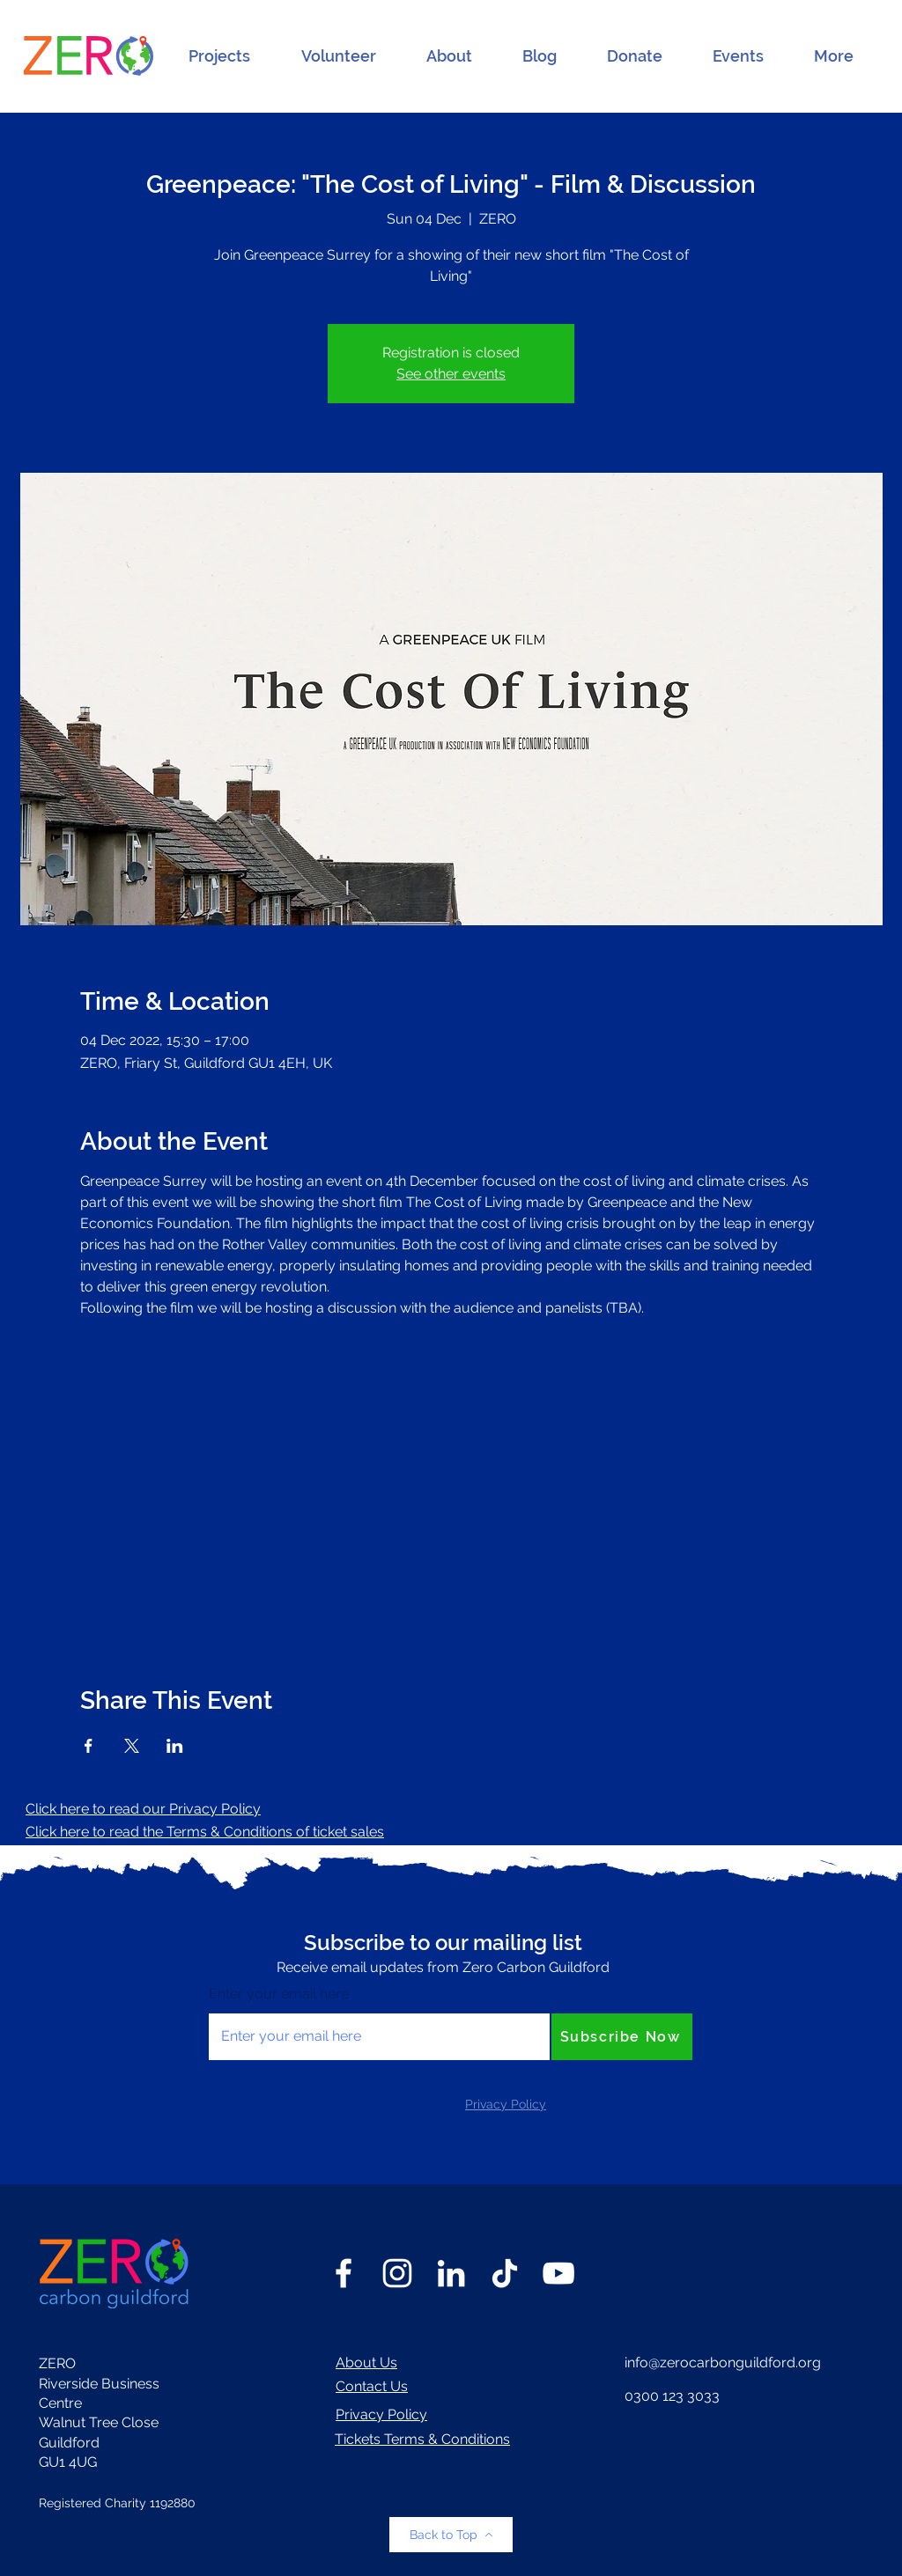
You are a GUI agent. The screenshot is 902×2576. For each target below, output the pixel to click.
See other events (451, 373)
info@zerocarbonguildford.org (723, 2362)
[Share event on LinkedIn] (174, 1746)
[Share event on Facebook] (88, 1746)
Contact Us (372, 2386)
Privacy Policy (381, 2414)
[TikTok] (504, 2273)
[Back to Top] (451, 2534)
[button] (219, 56)
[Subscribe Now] (621, 2036)
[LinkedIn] (451, 2273)
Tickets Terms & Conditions (422, 2439)
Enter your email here (279, 1994)
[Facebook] (343, 2273)
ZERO (57, 2363)
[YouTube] (558, 2273)
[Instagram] (397, 2273)
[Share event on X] (131, 1746)
